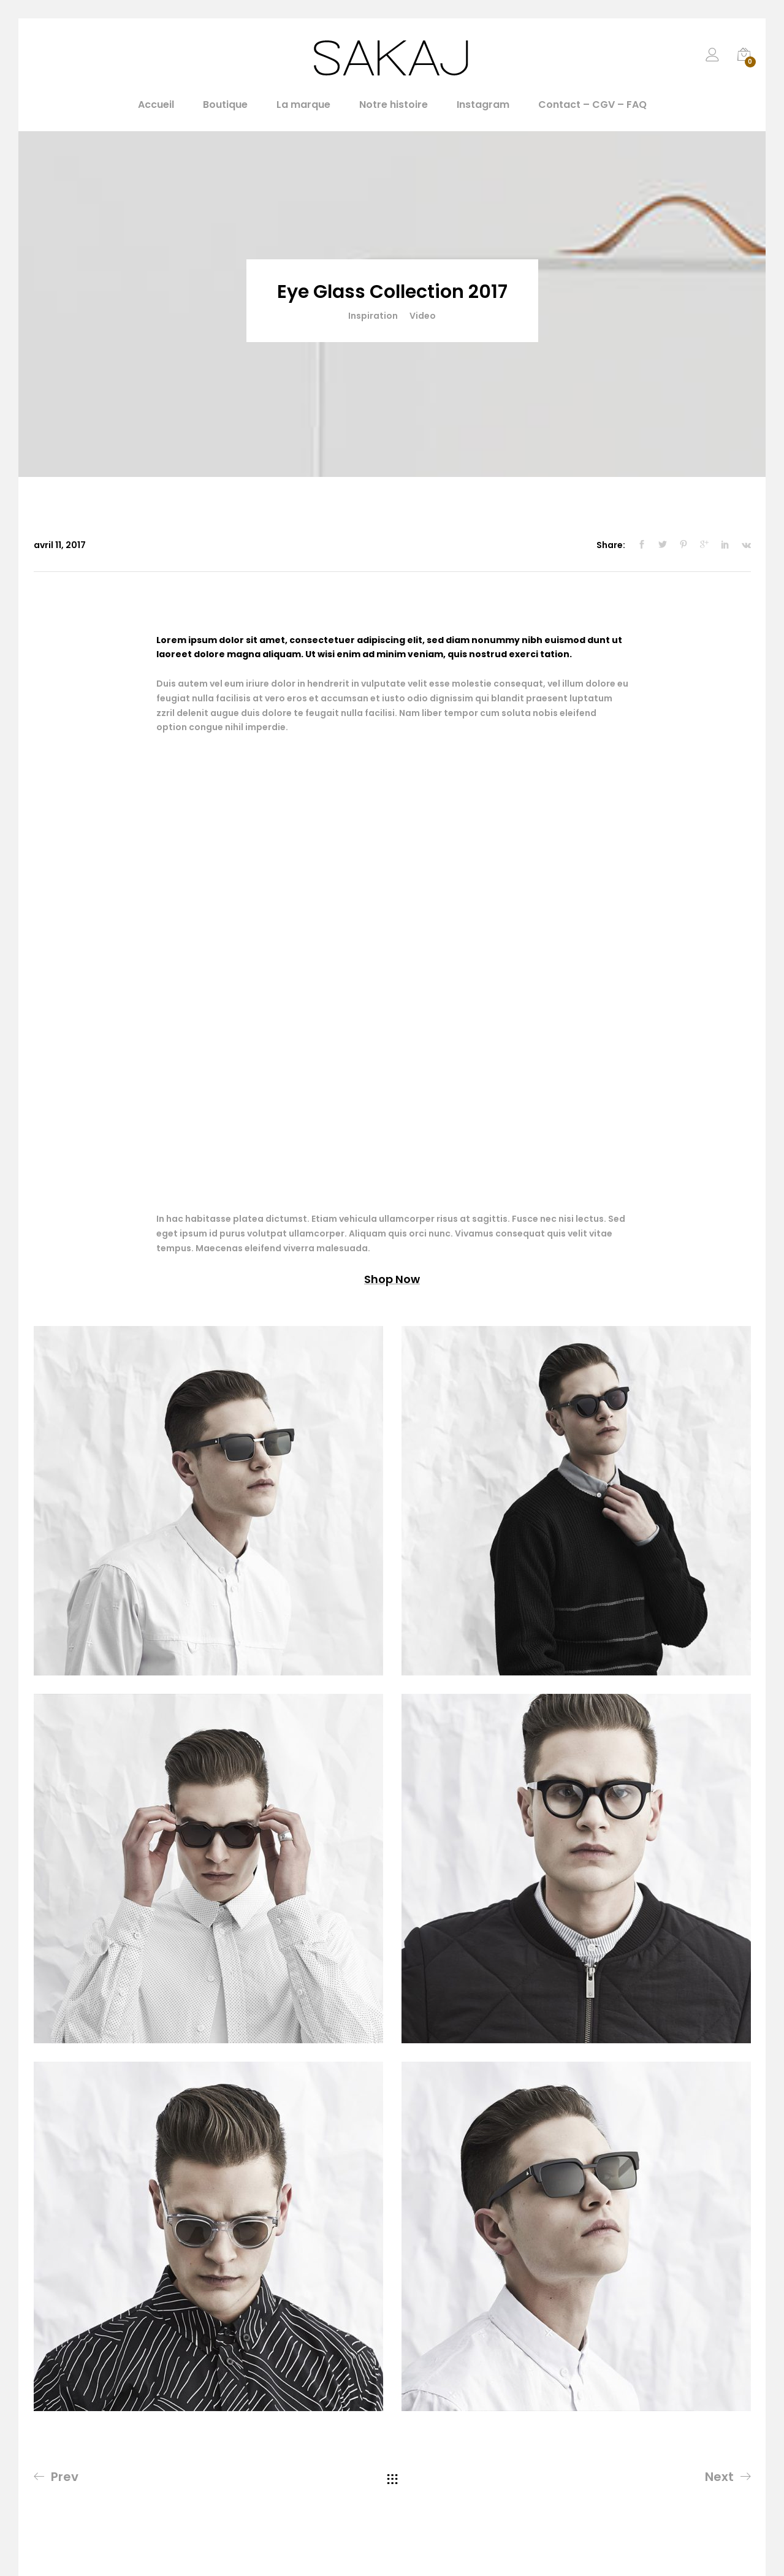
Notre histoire (393, 105)
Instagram (483, 105)
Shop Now (392, 1279)
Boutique (225, 105)
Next (719, 2476)
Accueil (156, 105)
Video (422, 316)
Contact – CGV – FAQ (592, 105)
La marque (303, 105)
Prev (64, 2476)
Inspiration (373, 316)
